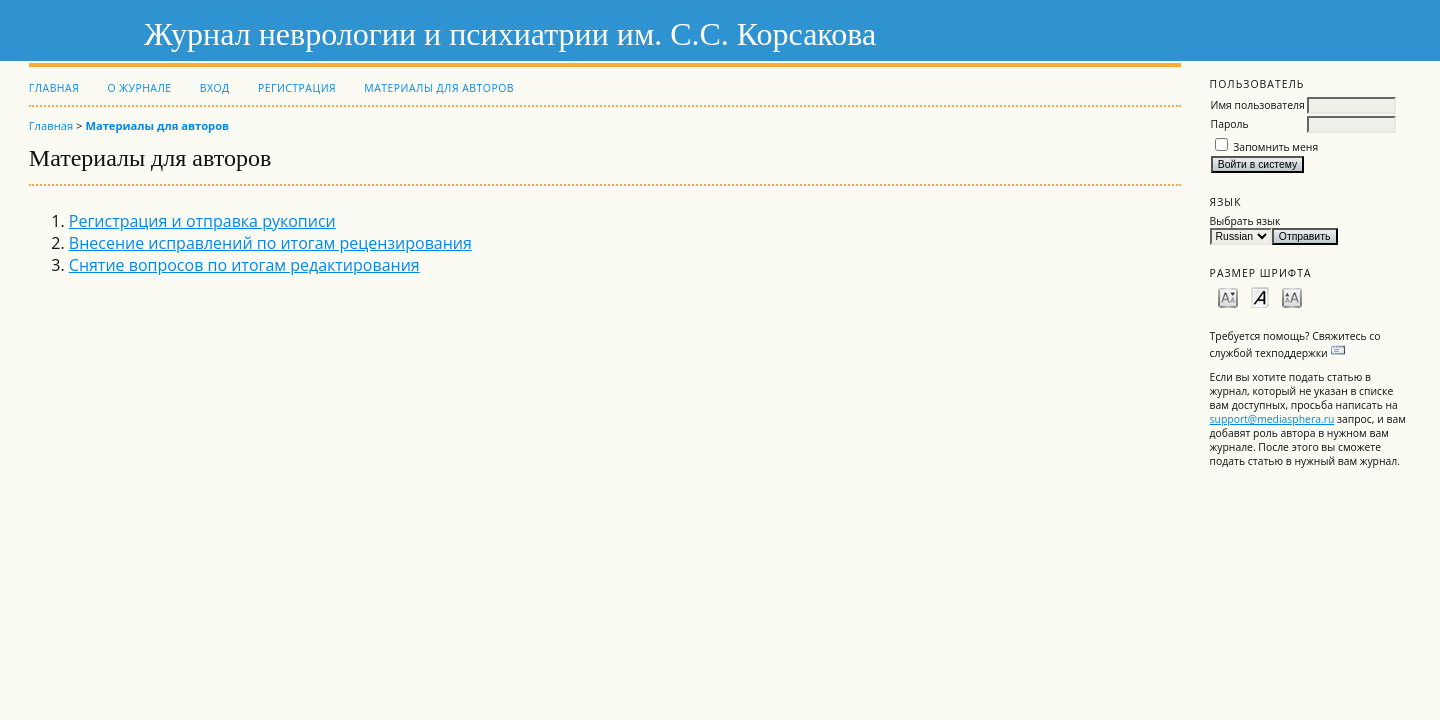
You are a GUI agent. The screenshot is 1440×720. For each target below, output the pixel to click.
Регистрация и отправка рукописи (202, 221)
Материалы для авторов (439, 88)
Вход (215, 88)
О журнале (139, 88)
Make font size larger (1292, 296)
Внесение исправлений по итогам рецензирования (270, 243)
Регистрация (297, 88)
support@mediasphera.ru (1272, 419)
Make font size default (1260, 296)
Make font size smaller (1228, 296)
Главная (54, 88)
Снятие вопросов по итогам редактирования (244, 265)
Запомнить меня (1275, 147)
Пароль (1230, 124)
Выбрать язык (1245, 221)
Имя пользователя (1258, 105)
